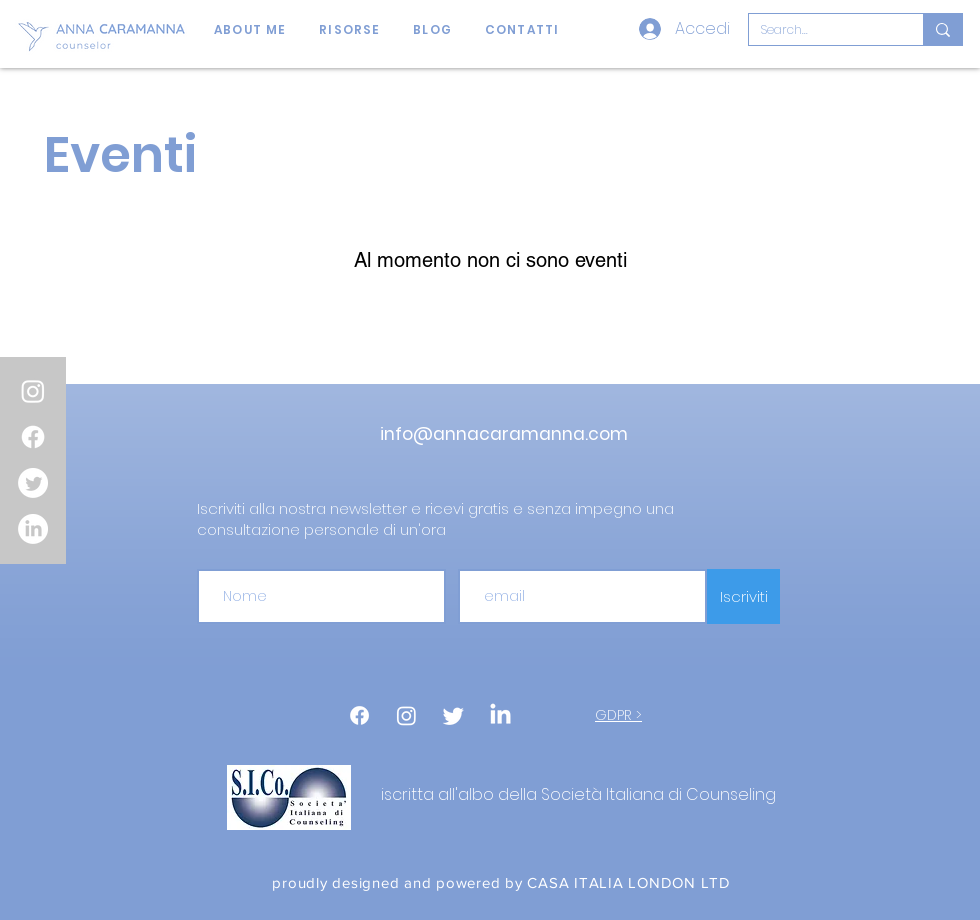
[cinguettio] (453, 715)
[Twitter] (33, 483)
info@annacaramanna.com (504, 434)
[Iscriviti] (743, 596)
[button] (350, 30)
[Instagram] (33, 391)
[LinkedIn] (33, 529)
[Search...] (821, 30)
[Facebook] (33, 437)
